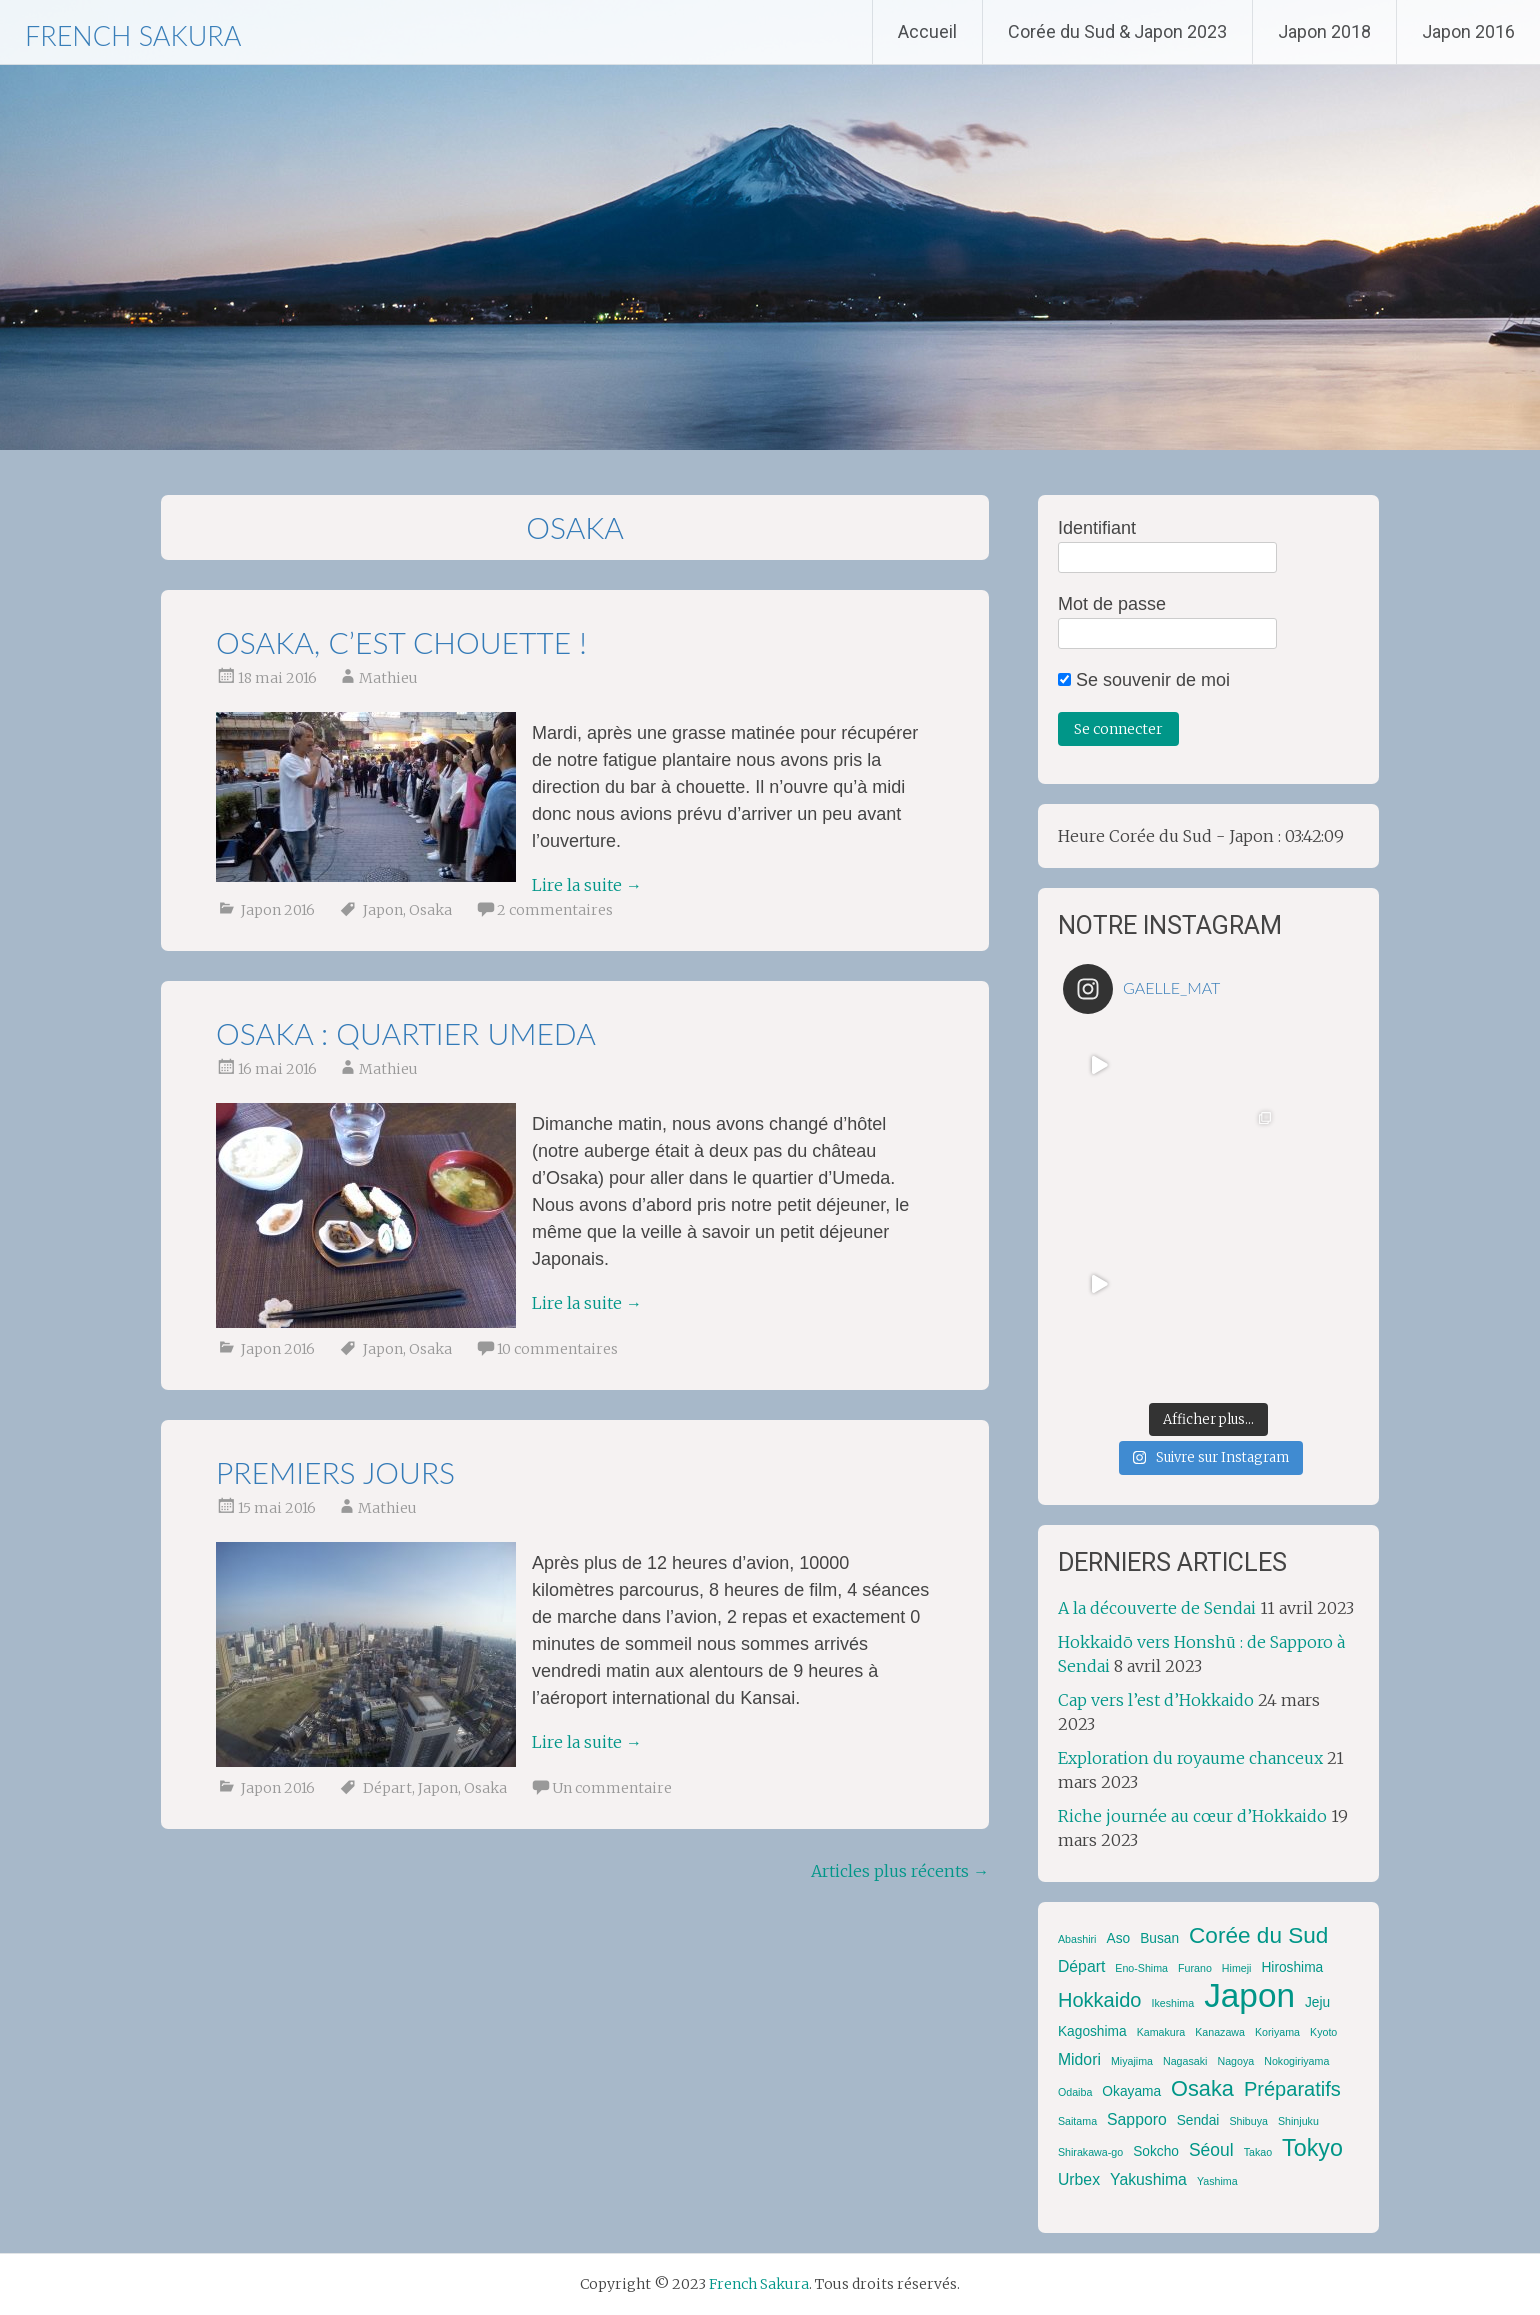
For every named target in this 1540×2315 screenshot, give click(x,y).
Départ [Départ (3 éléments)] (1081, 1966)
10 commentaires (557, 1349)
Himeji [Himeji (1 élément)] (1237, 1968)
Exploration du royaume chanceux (1190, 1758)
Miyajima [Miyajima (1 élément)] (1132, 2061)
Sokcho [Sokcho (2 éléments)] (1156, 2151)
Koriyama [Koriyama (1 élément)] (1277, 2032)
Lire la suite (587, 885)
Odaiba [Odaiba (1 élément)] (1075, 2092)
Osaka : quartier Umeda (406, 1033)
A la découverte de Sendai (1157, 1608)
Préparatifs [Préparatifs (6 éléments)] (1292, 2089)
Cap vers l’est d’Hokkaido (1156, 1700)
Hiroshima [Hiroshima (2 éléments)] (1292, 1967)
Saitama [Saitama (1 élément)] (1077, 2121)
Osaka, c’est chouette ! (401, 642)
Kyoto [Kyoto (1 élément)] (1323, 2032)
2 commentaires (555, 910)
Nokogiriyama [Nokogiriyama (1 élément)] (1296, 2061)
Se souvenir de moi (1144, 680)
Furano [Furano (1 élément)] (1195, 1968)
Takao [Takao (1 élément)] (1258, 2152)
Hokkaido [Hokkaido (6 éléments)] (1100, 2000)
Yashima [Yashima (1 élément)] (1217, 2181)
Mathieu (388, 678)
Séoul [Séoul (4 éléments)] (1211, 2150)
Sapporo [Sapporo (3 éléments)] (1137, 2119)
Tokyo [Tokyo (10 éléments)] (1312, 2148)
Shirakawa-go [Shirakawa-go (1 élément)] (1090, 2152)
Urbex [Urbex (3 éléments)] (1079, 2179)
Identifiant (1097, 528)
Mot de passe (1112, 604)
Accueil (927, 31)
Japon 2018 (1324, 31)
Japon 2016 (1468, 31)
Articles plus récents (900, 1871)
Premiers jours (335, 1472)
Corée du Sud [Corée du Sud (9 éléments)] (1258, 1935)
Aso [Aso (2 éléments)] (1118, 1938)
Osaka (430, 910)
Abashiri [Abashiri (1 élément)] (1077, 1939)
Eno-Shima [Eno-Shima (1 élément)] (1141, 1968)
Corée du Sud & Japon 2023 (1117, 31)
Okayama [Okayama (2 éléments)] (1131, 2091)
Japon (383, 910)
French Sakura (133, 35)
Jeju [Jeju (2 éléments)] (1317, 2002)
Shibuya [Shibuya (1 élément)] (1248, 2121)
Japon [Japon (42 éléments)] (1249, 1995)
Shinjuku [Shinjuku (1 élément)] (1298, 2121)
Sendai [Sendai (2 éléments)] (1198, 2120)
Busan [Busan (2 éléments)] (1159, 1938)
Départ (387, 1788)
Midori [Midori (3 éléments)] (1079, 2059)
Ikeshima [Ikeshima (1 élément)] (1173, 2003)
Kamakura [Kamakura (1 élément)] (1161, 2032)
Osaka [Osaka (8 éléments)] (1202, 2088)
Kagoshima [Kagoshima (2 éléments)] (1092, 2031)
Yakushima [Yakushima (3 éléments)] (1148, 2179)
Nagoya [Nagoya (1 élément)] (1235, 2061)
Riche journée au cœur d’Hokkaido (1192, 1816)
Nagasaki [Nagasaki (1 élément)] (1185, 2061)
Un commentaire (612, 1788)
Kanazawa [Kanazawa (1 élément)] (1220, 2032)
